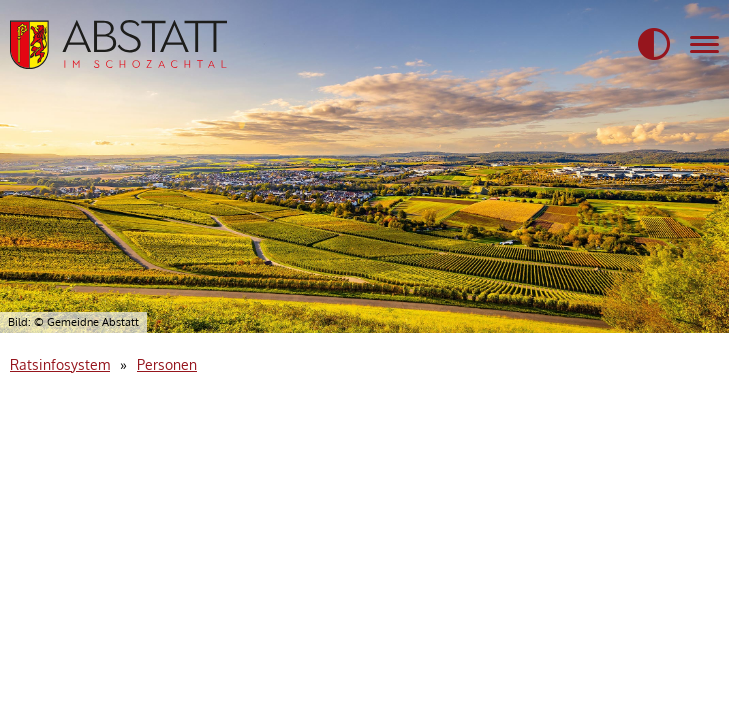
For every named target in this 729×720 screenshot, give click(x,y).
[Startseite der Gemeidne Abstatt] (118, 44)
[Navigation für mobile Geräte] (704, 45)
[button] (654, 45)
